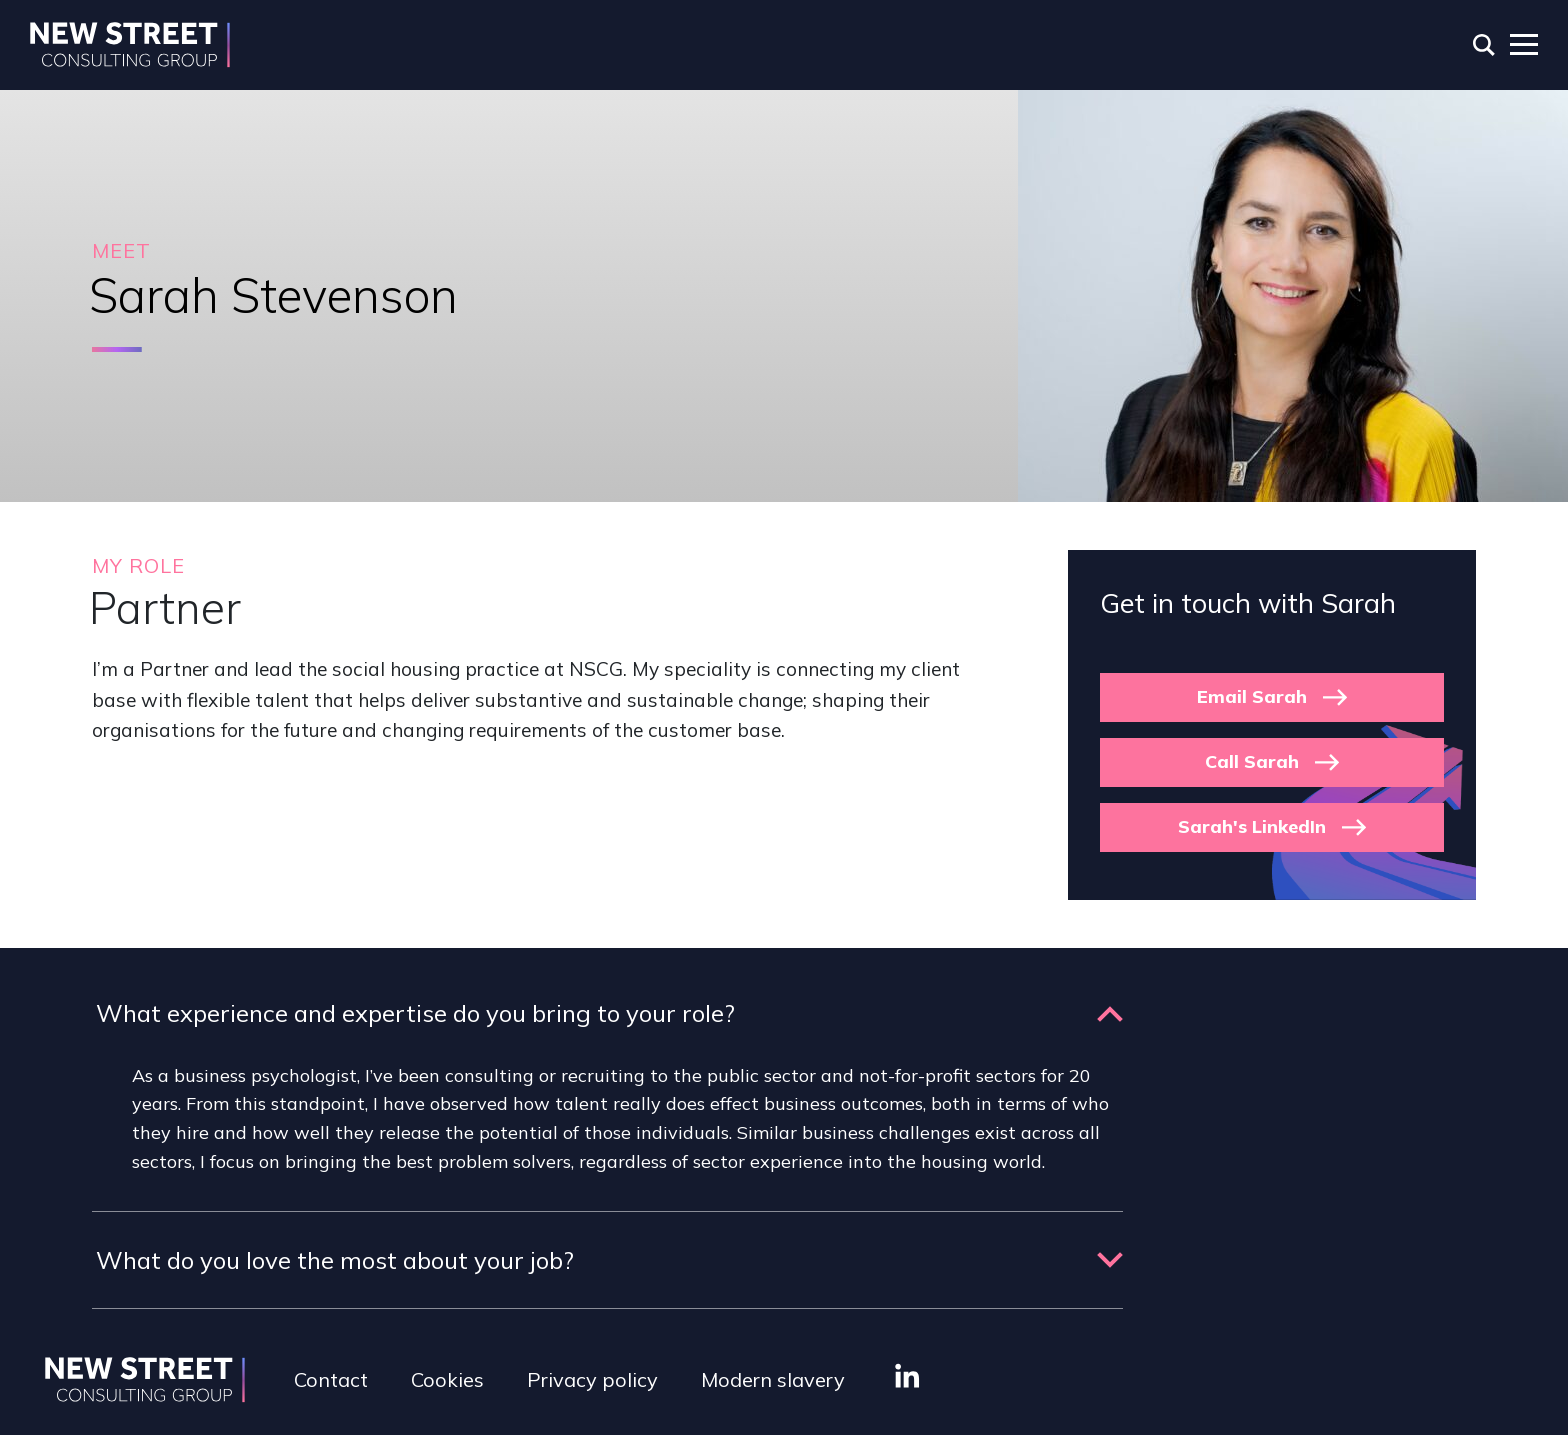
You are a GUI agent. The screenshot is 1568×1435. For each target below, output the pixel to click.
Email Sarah (1252, 696)
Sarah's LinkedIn (1252, 826)
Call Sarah (1252, 761)
